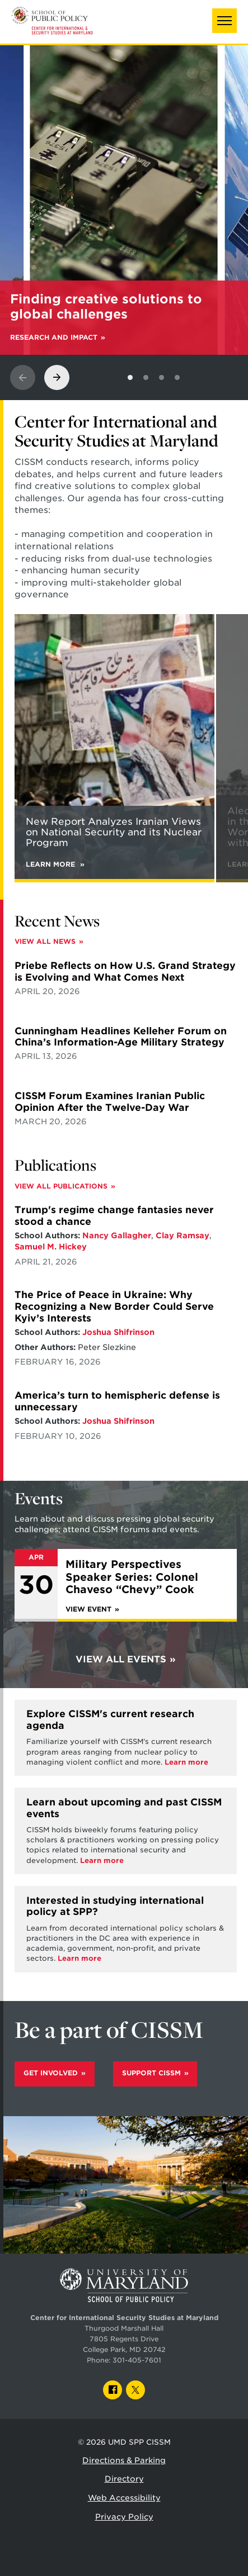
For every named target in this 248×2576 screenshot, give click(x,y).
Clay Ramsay (182, 1235)
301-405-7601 (137, 2360)
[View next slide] (56, 377)
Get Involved (51, 2073)
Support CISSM (151, 2073)
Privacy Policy (124, 2516)
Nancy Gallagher (116, 1235)
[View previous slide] (22, 377)
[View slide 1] (130, 377)
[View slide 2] (145, 377)
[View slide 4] (177, 377)
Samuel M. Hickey (51, 1246)
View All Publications (61, 1186)
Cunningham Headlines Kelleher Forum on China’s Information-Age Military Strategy (121, 1036)
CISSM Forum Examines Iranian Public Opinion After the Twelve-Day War (110, 1101)
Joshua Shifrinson (118, 1332)
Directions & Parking (124, 2460)
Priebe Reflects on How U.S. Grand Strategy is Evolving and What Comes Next (125, 971)
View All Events (121, 1659)
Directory (124, 2478)
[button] (224, 20)
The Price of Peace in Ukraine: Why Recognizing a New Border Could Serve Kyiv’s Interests (114, 1306)
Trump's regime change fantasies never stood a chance (114, 1215)
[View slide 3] (161, 377)
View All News (45, 941)
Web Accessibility (124, 2497)
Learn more (186, 1762)
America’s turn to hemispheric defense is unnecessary (117, 1401)
